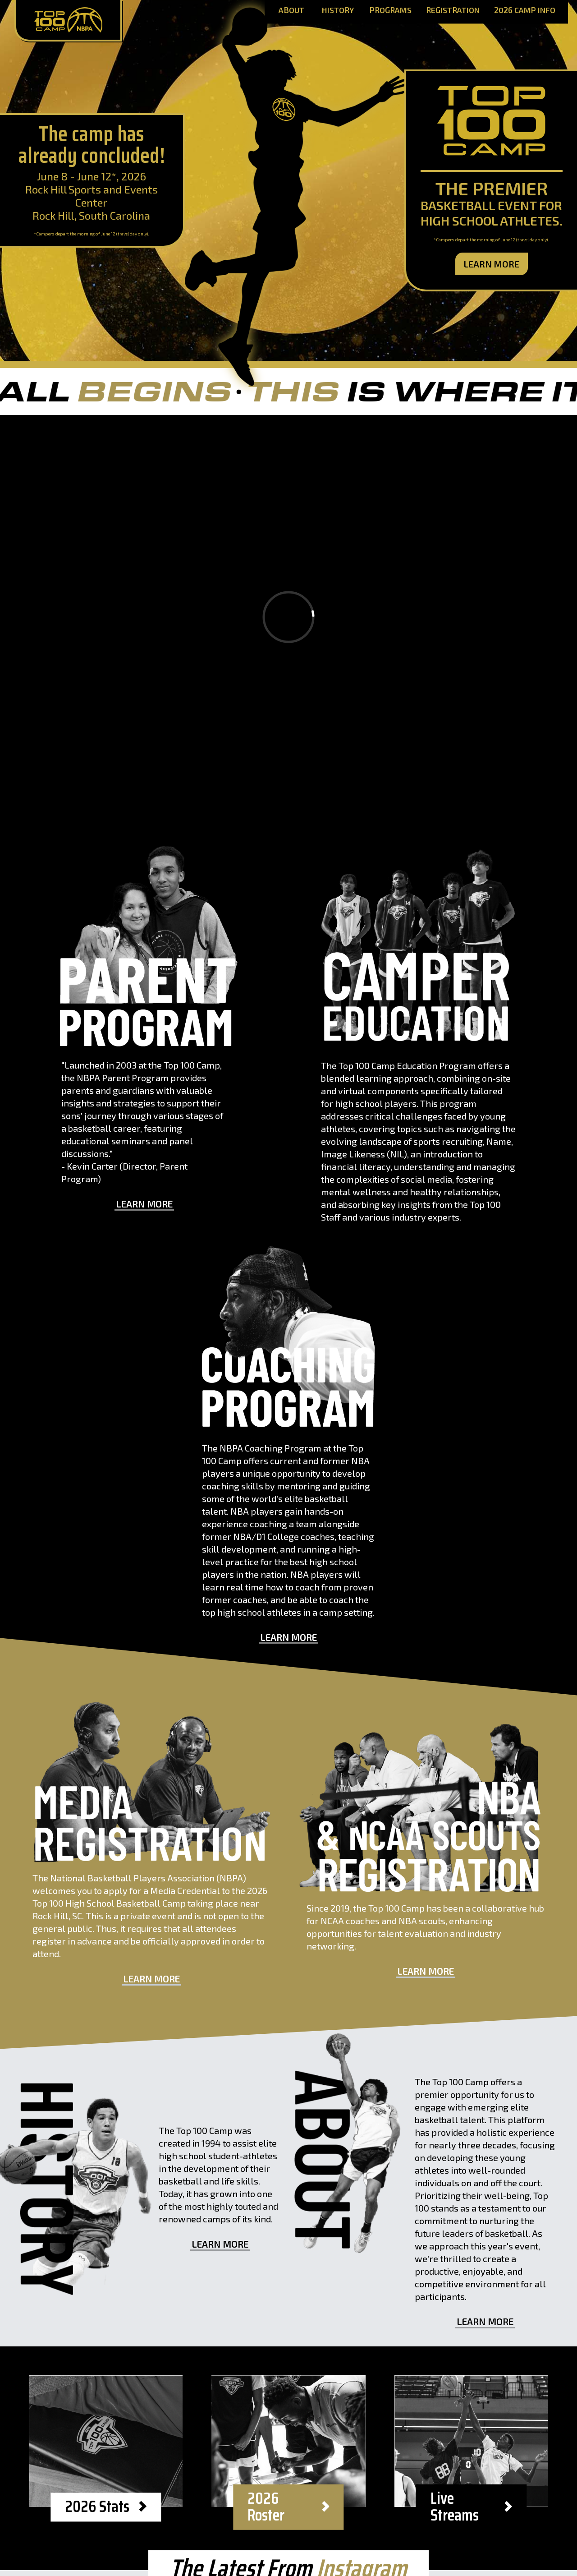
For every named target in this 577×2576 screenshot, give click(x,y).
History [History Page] (338, 10)
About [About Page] (291, 10)
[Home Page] (68, 20)
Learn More (491, 263)
